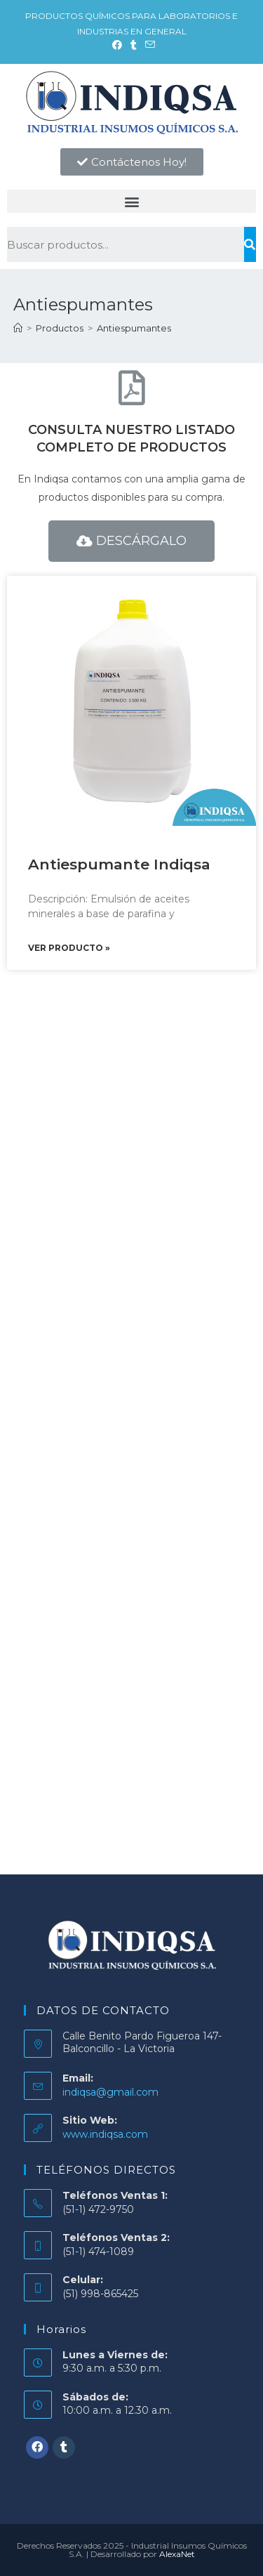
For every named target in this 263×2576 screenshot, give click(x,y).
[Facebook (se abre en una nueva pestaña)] (117, 45)
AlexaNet (177, 2554)
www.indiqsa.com (105, 2134)
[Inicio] (17, 328)
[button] (131, 162)
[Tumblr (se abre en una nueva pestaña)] (133, 45)
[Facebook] (37, 2447)
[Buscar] (250, 244)
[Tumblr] (64, 2447)
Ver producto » (69, 947)
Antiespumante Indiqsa (119, 864)
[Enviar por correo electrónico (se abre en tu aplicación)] (148, 45)
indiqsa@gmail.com (110, 2092)
